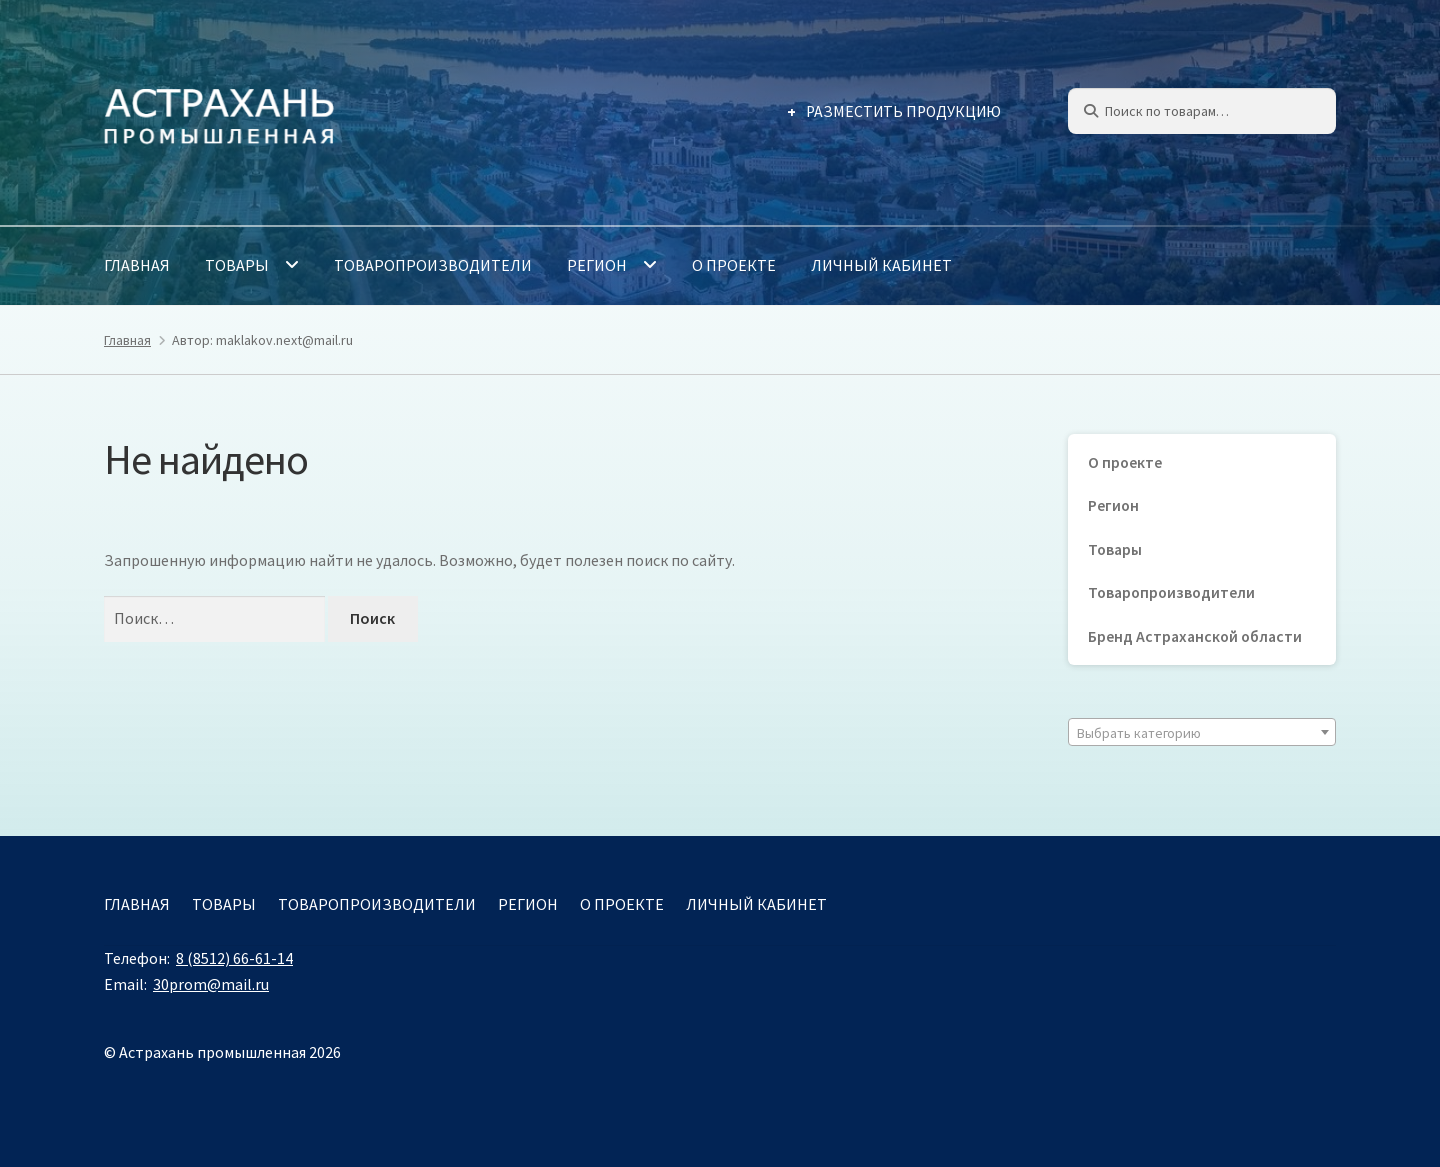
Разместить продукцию (903, 111)
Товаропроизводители (433, 265)
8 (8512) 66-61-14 (234, 958)
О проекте (734, 265)
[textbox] (1202, 733)
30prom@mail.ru (211, 984)
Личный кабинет (881, 265)
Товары (237, 265)
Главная (137, 265)
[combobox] (1202, 732)
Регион (597, 265)
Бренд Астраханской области (1195, 636)
